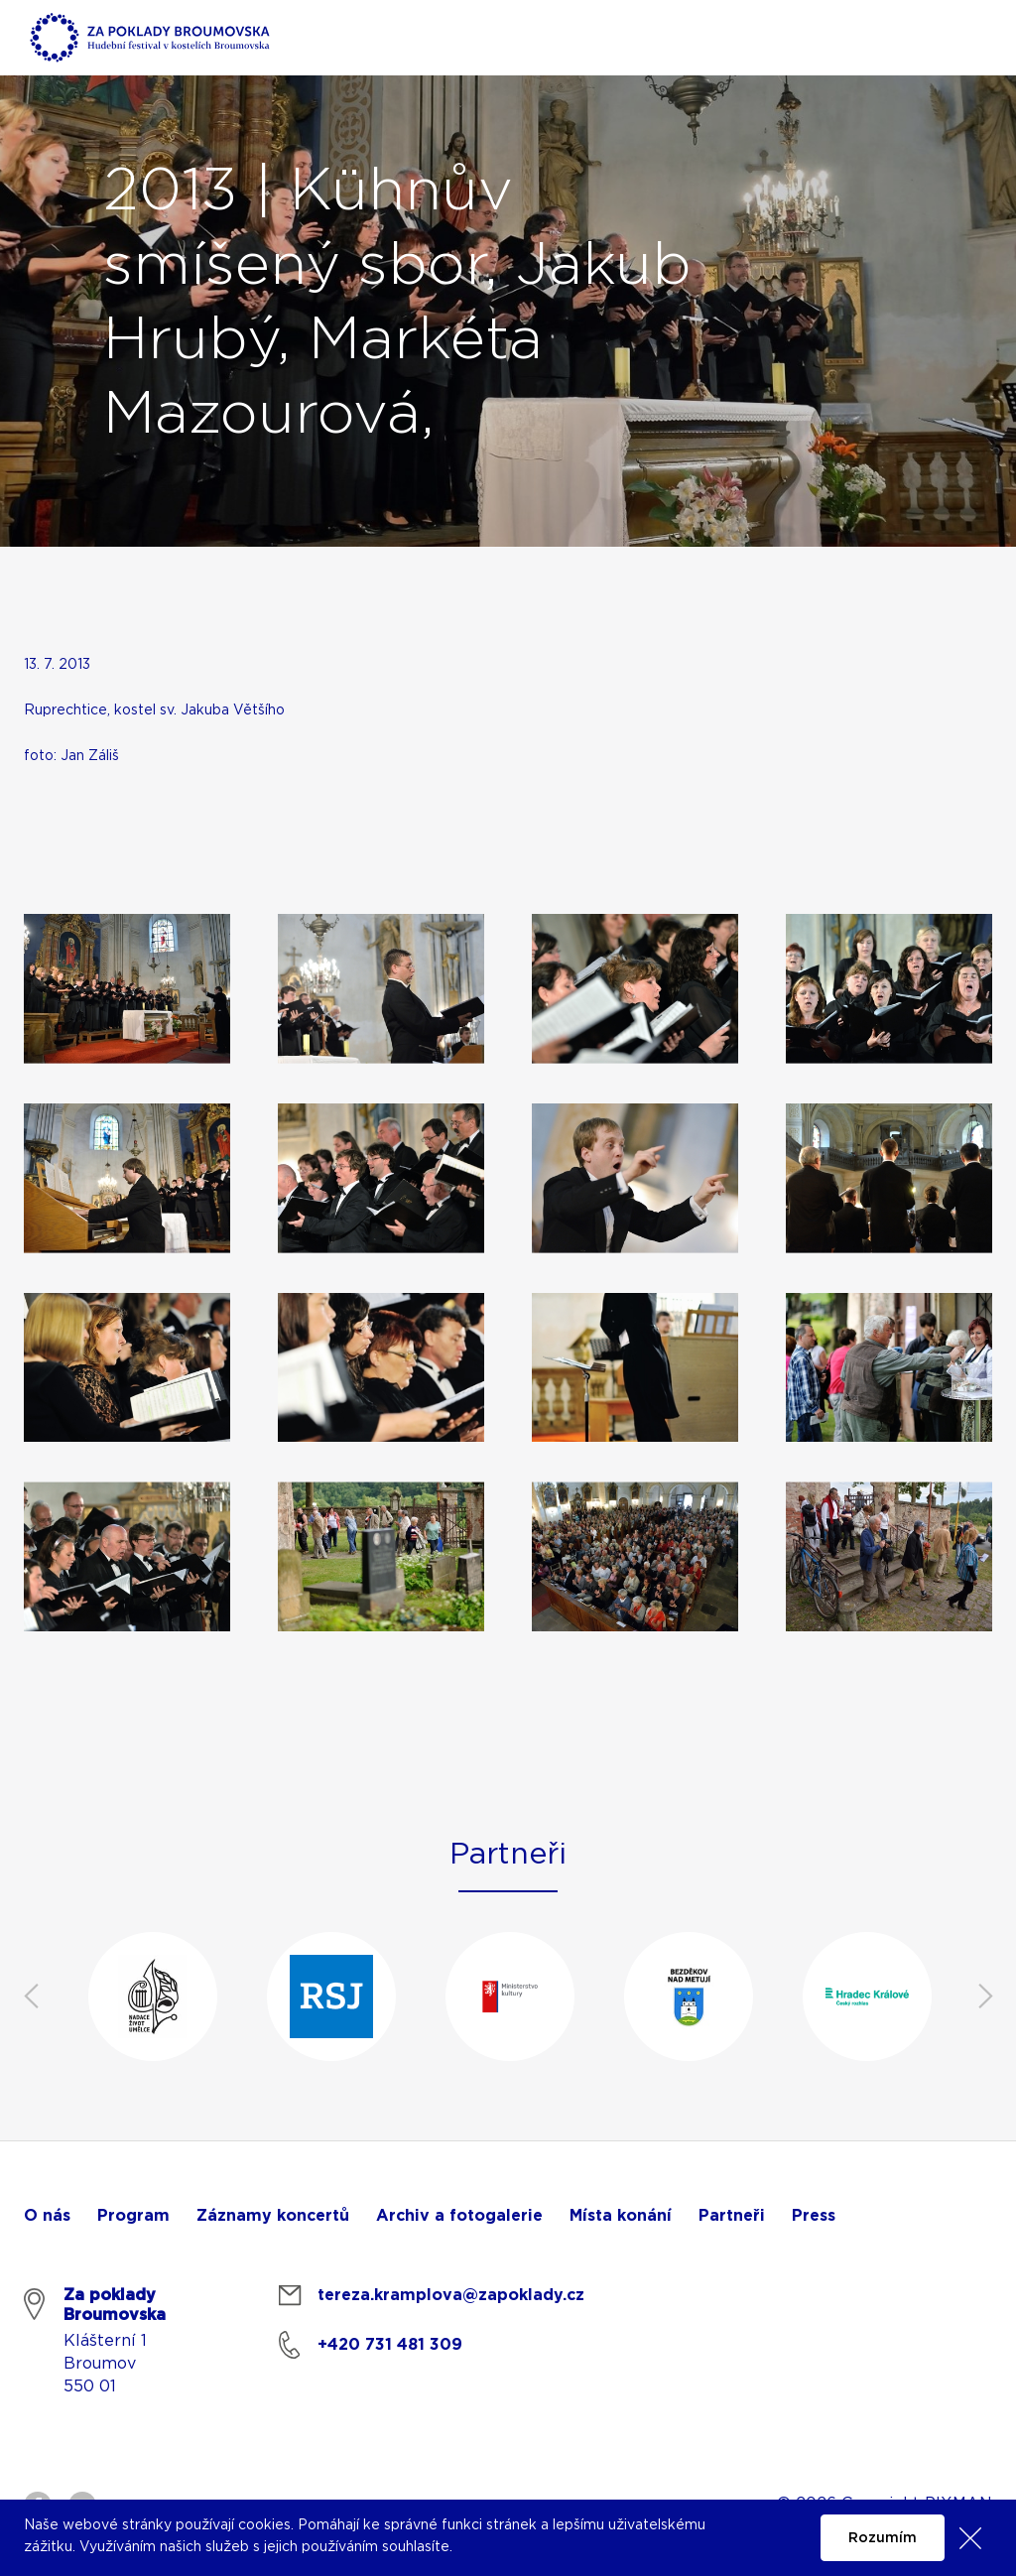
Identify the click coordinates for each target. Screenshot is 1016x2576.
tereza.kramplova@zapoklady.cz (451, 2295)
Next (985, 1996)
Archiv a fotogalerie (459, 2216)
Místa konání (621, 2216)
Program (133, 2216)
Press (813, 2216)
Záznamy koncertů (272, 2216)
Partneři (731, 2216)
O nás (47, 2216)
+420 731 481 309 (390, 2345)
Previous (31, 1996)
